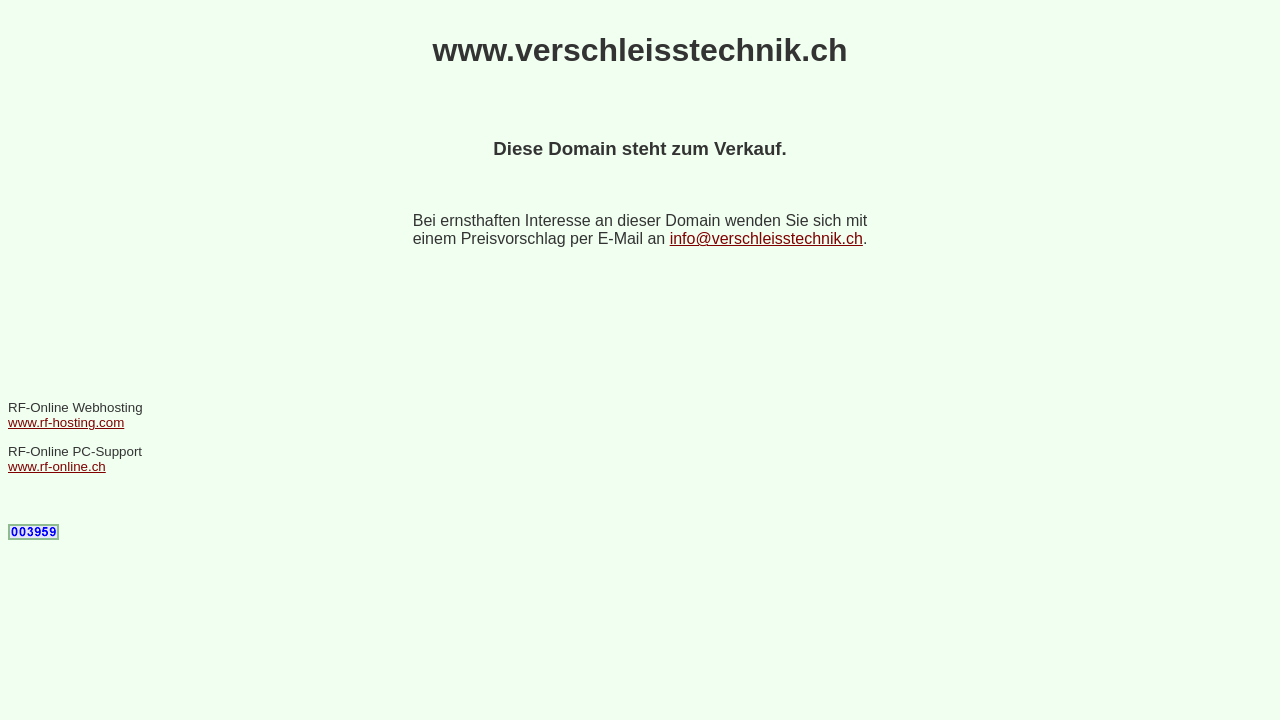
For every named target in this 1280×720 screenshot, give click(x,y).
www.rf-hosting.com (66, 422)
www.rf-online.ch (57, 466)
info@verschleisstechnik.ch (766, 238)
